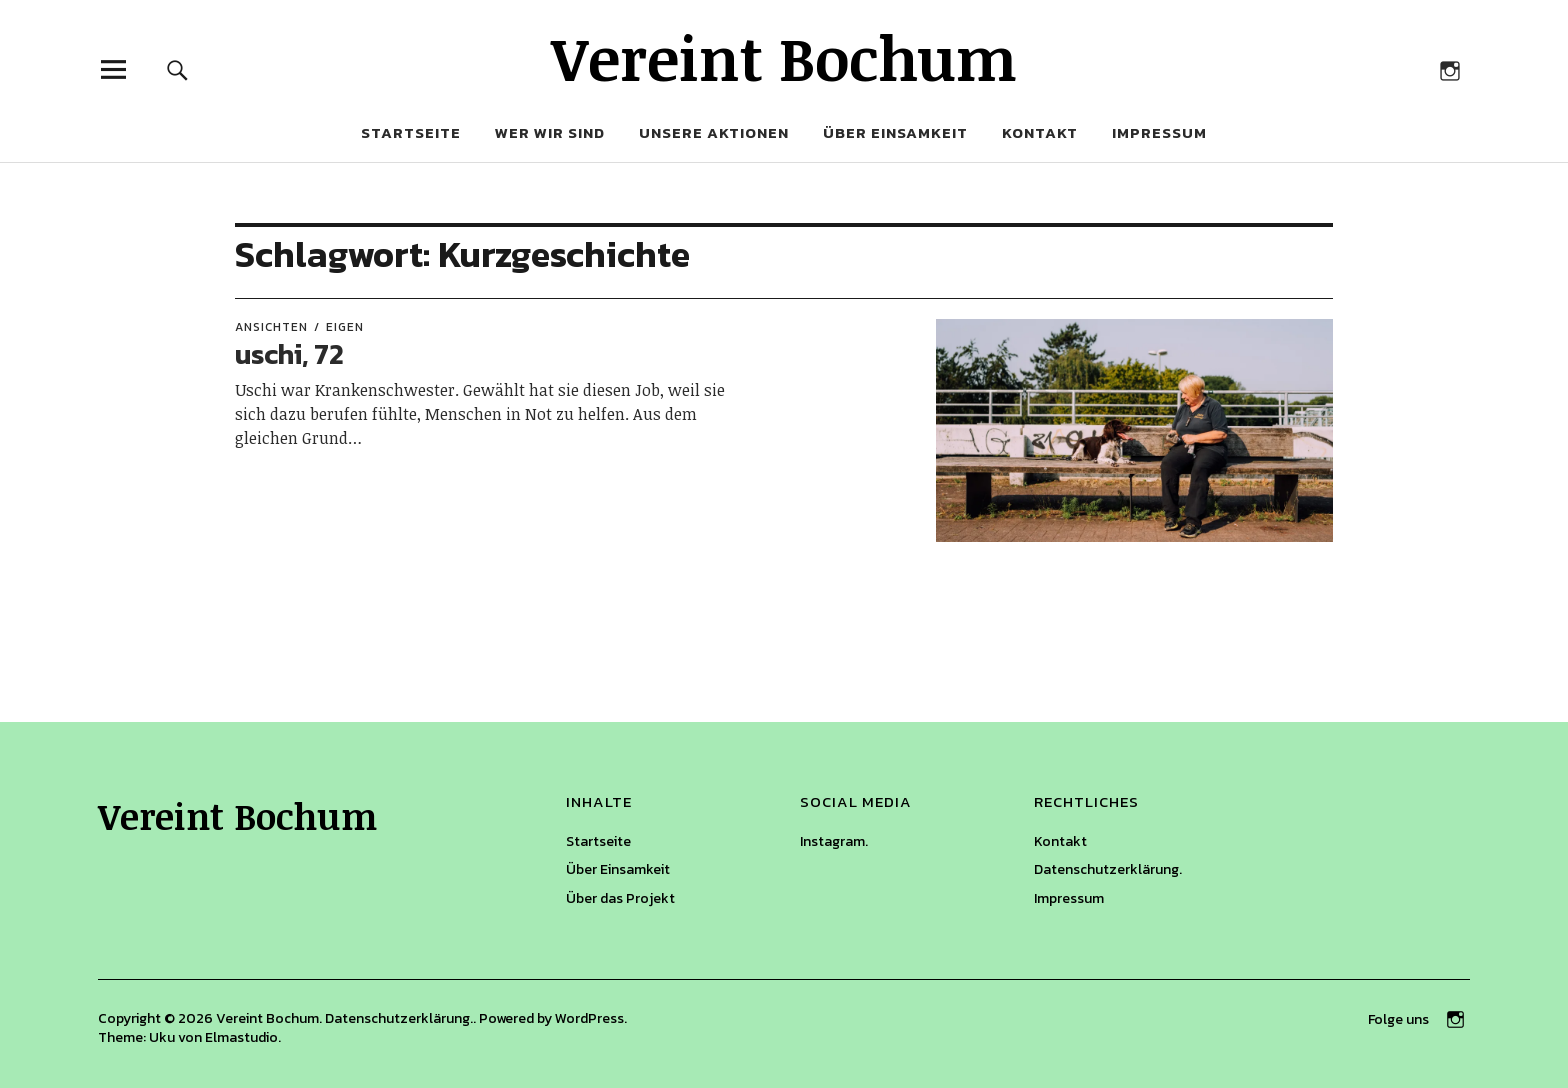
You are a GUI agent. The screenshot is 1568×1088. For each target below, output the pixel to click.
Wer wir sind (550, 132)
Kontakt (1040, 132)
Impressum (1159, 132)
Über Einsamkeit (895, 132)
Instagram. (834, 841)
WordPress (589, 1018)
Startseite (411, 132)
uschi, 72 (289, 354)
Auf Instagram (1449, 69)
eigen (345, 327)
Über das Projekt (620, 898)
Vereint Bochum (784, 57)
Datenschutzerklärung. (1108, 869)
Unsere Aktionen (714, 132)
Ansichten (271, 327)
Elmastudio (241, 1037)
